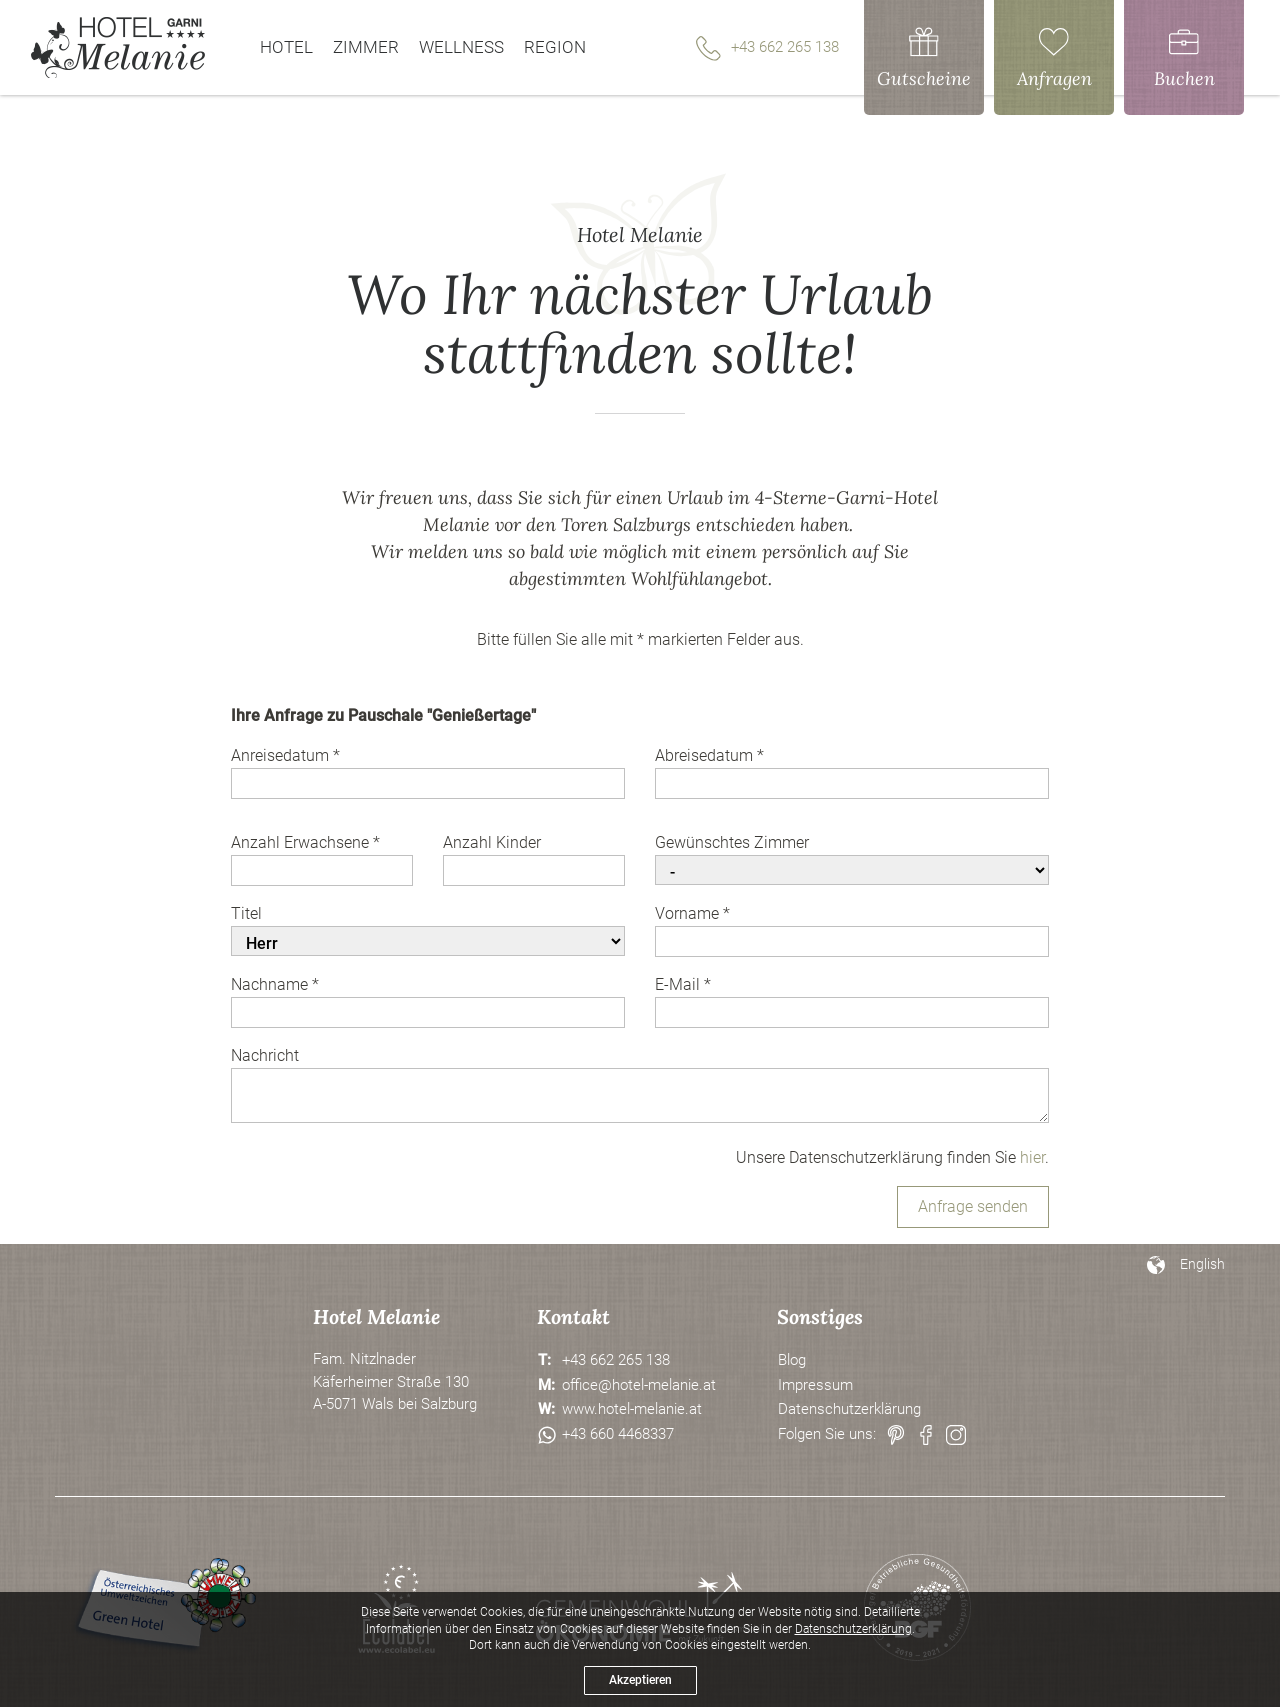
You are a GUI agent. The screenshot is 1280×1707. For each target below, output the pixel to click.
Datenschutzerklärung (849, 1409)
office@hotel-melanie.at (639, 1385)
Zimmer (366, 47)
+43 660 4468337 (618, 1434)
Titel (246, 913)
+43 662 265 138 (767, 48)
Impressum (815, 1385)
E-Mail (683, 984)
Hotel (286, 47)
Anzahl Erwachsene (305, 842)
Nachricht (265, 1055)
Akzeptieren (640, 1680)
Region (555, 47)
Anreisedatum (285, 755)
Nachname (275, 984)
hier (1032, 1157)
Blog (792, 1360)
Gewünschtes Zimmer (732, 842)
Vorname (692, 913)
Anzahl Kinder (492, 842)
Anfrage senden (973, 1206)
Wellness (461, 47)
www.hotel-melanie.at (632, 1409)
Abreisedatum (709, 755)
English (1202, 1264)
